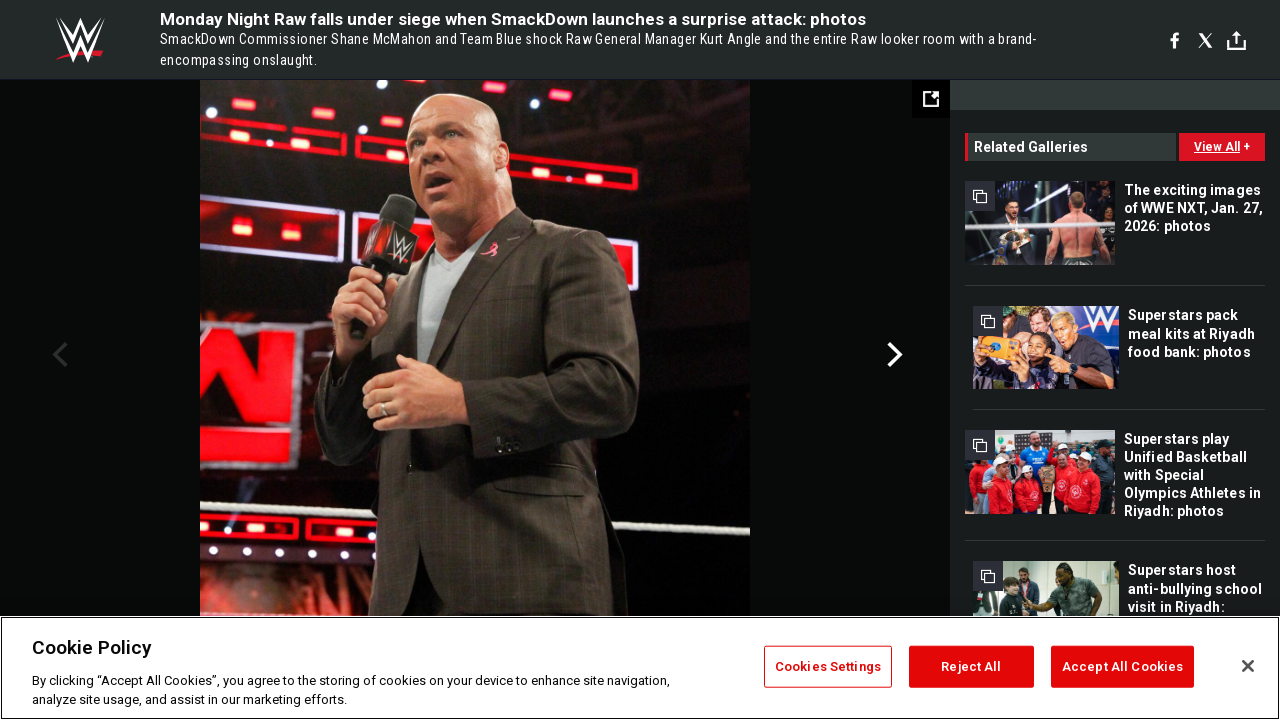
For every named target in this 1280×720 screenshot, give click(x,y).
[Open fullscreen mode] (931, 99)
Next (892, 355)
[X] (1205, 40)
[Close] (1248, 666)
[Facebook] (1174, 40)
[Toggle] (1236, 40)
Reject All (971, 666)
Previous (57, 355)
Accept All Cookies (1122, 666)
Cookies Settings (828, 666)
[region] (640, 668)
